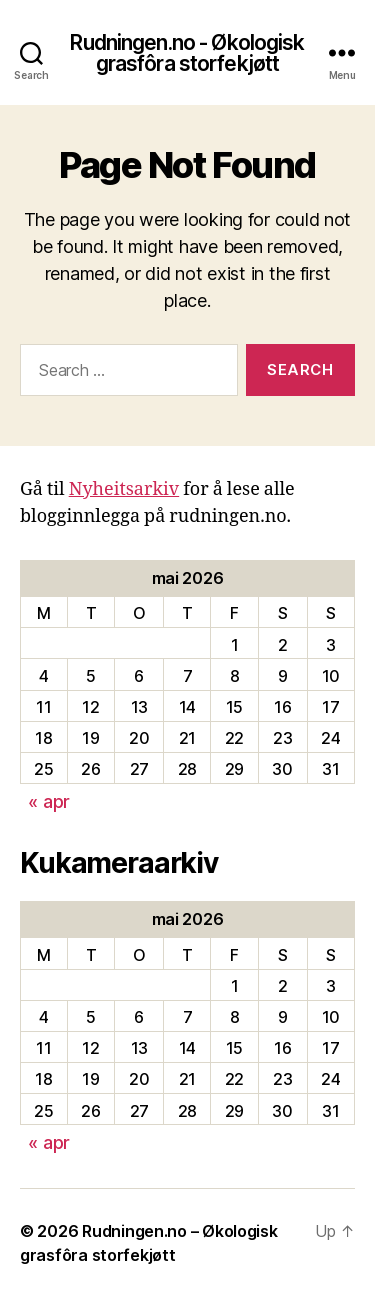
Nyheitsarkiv (124, 489)
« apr (49, 801)
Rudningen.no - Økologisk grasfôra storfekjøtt (187, 53)
